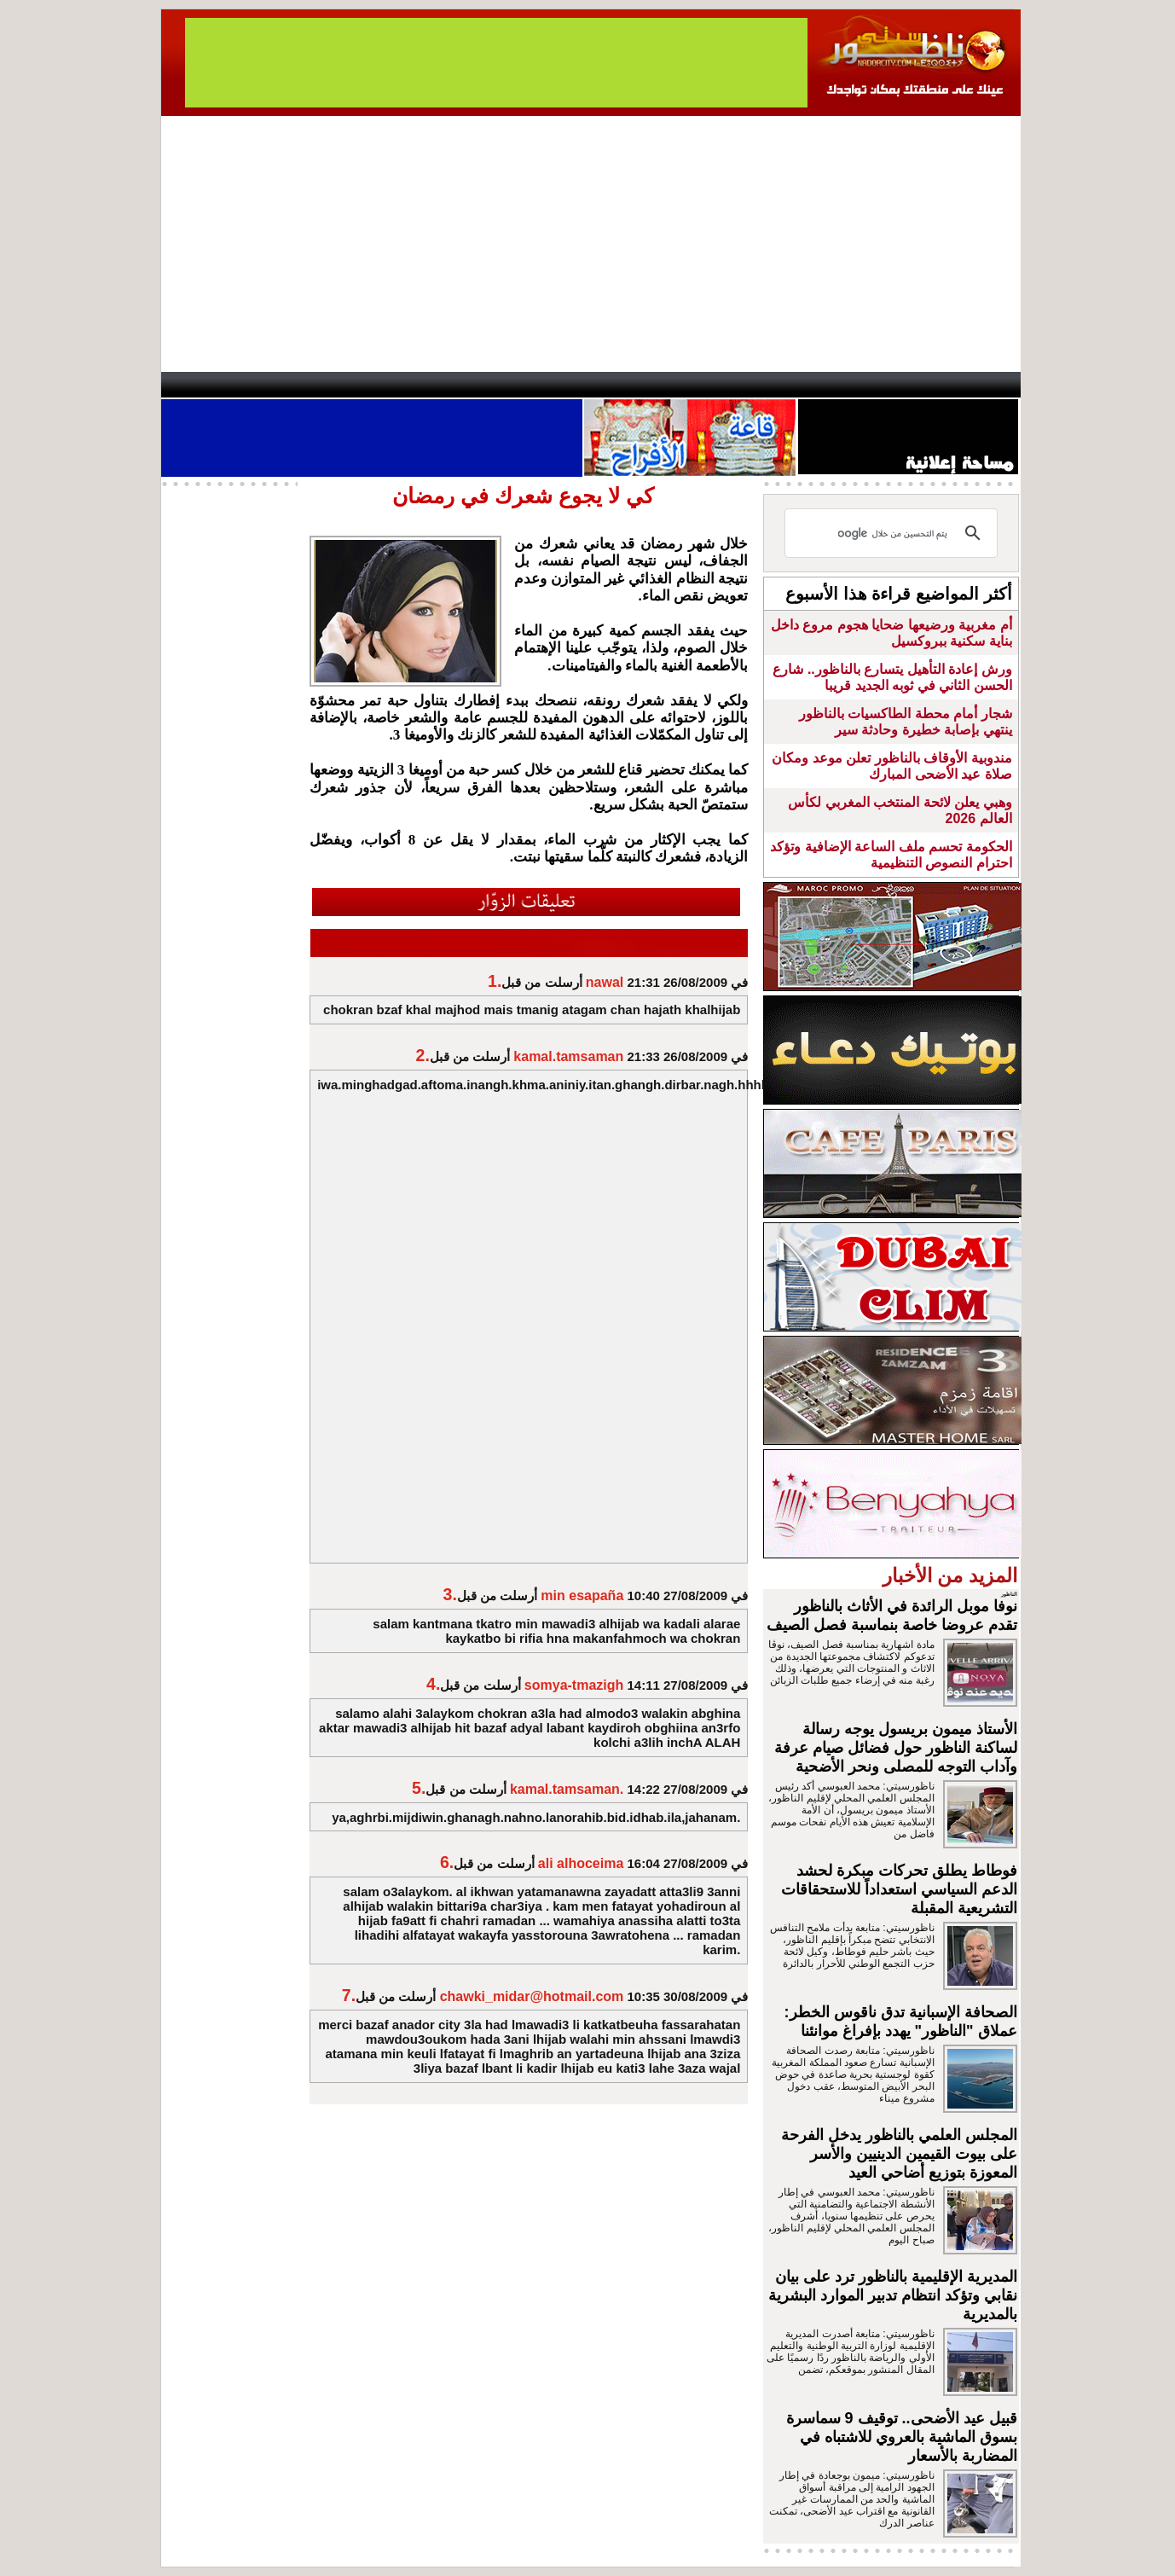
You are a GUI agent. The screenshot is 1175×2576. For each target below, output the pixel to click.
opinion (332, 384)
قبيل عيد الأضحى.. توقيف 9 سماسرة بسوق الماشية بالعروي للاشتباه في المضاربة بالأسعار (901, 2437)
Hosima (761, 384)
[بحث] (893, 533)
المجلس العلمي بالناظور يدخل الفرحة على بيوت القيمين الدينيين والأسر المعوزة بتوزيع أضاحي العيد (899, 2153)
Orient (689, 384)
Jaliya (558, 384)
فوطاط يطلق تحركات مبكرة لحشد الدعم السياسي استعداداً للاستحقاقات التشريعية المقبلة (899, 1889)
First (982, 384)
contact (211, 384)
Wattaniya (623, 384)
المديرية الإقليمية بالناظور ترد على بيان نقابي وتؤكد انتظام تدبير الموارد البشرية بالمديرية (892, 2295)
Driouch (839, 384)
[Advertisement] (591, 244)
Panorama (399, 384)
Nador (910, 384)
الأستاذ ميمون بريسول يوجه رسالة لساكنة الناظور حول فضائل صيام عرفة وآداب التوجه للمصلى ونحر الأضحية (895, 1747)
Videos (485, 384)
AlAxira (278, 384)
